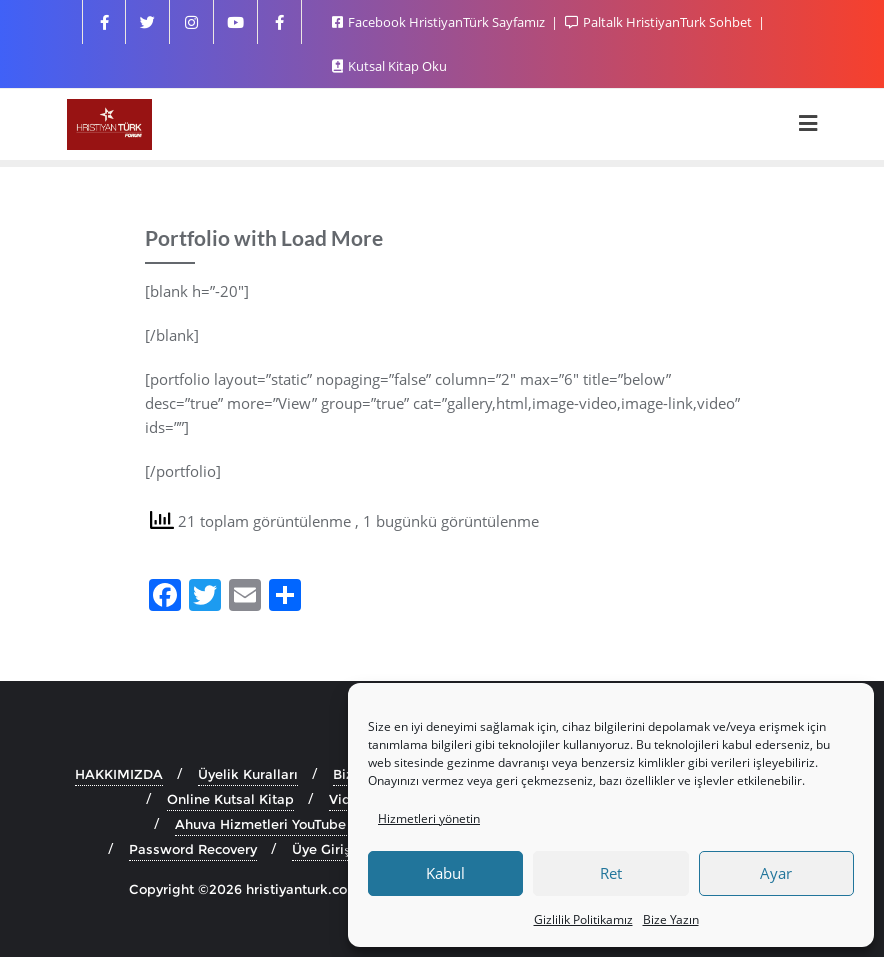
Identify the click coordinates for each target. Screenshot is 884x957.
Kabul (445, 873)
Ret (611, 873)
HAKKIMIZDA (119, 774)
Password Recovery (193, 849)
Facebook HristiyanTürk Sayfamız (440, 22)
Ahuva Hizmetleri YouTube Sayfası (286, 824)
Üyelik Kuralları (248, 774)
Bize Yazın (671, 919)
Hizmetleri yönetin (429, 818)
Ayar (776, 873)
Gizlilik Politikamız (583, 919)
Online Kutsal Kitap (230, 799)
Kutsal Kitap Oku (389, 66)
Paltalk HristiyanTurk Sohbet (660, 22)
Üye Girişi (322, 849)
